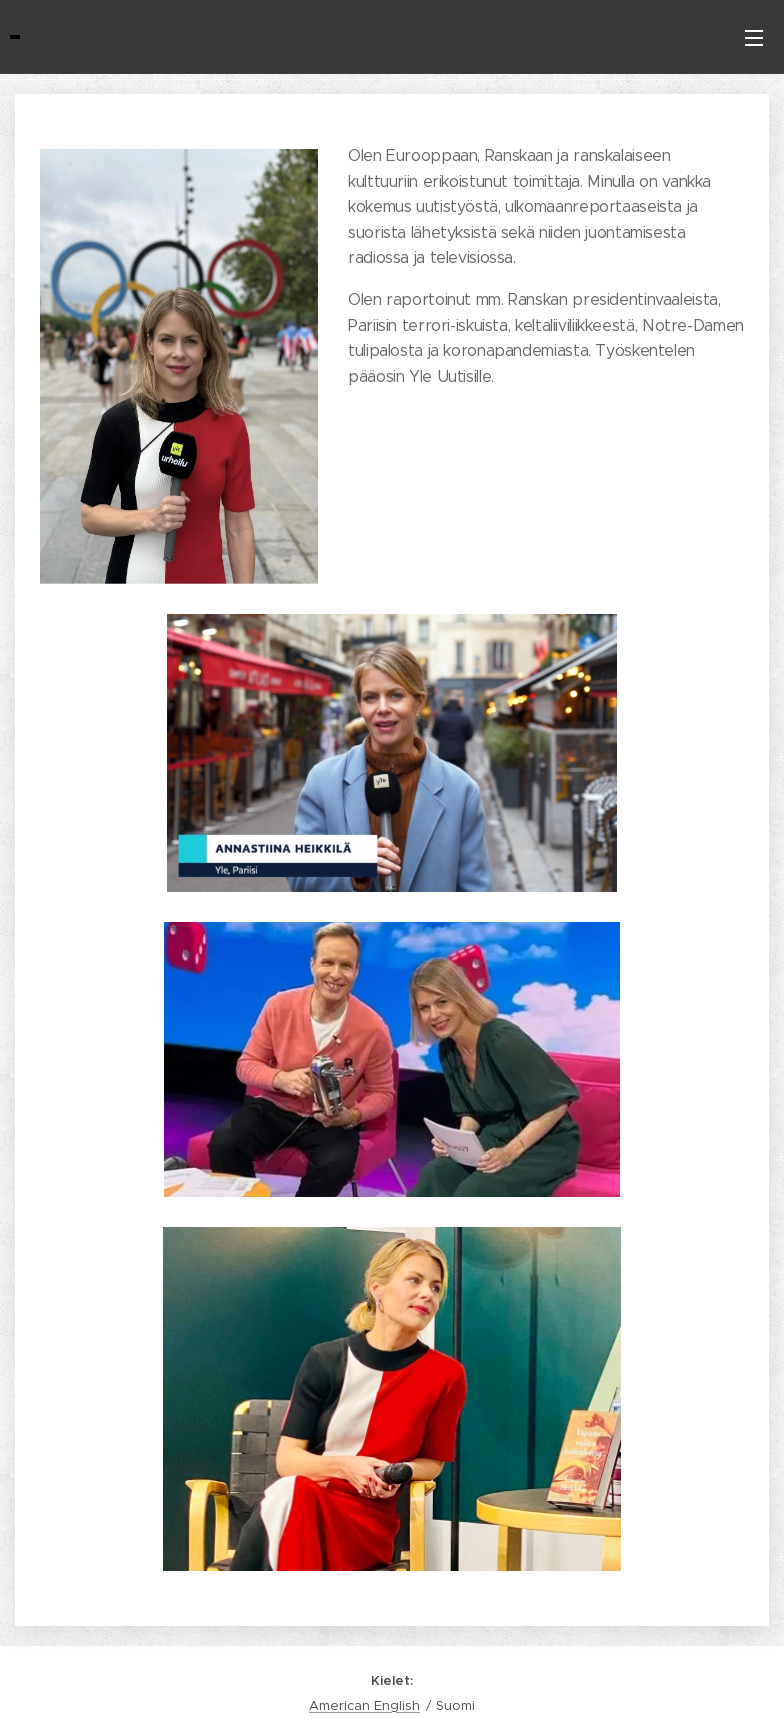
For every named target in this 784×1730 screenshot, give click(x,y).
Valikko (754, 38)
